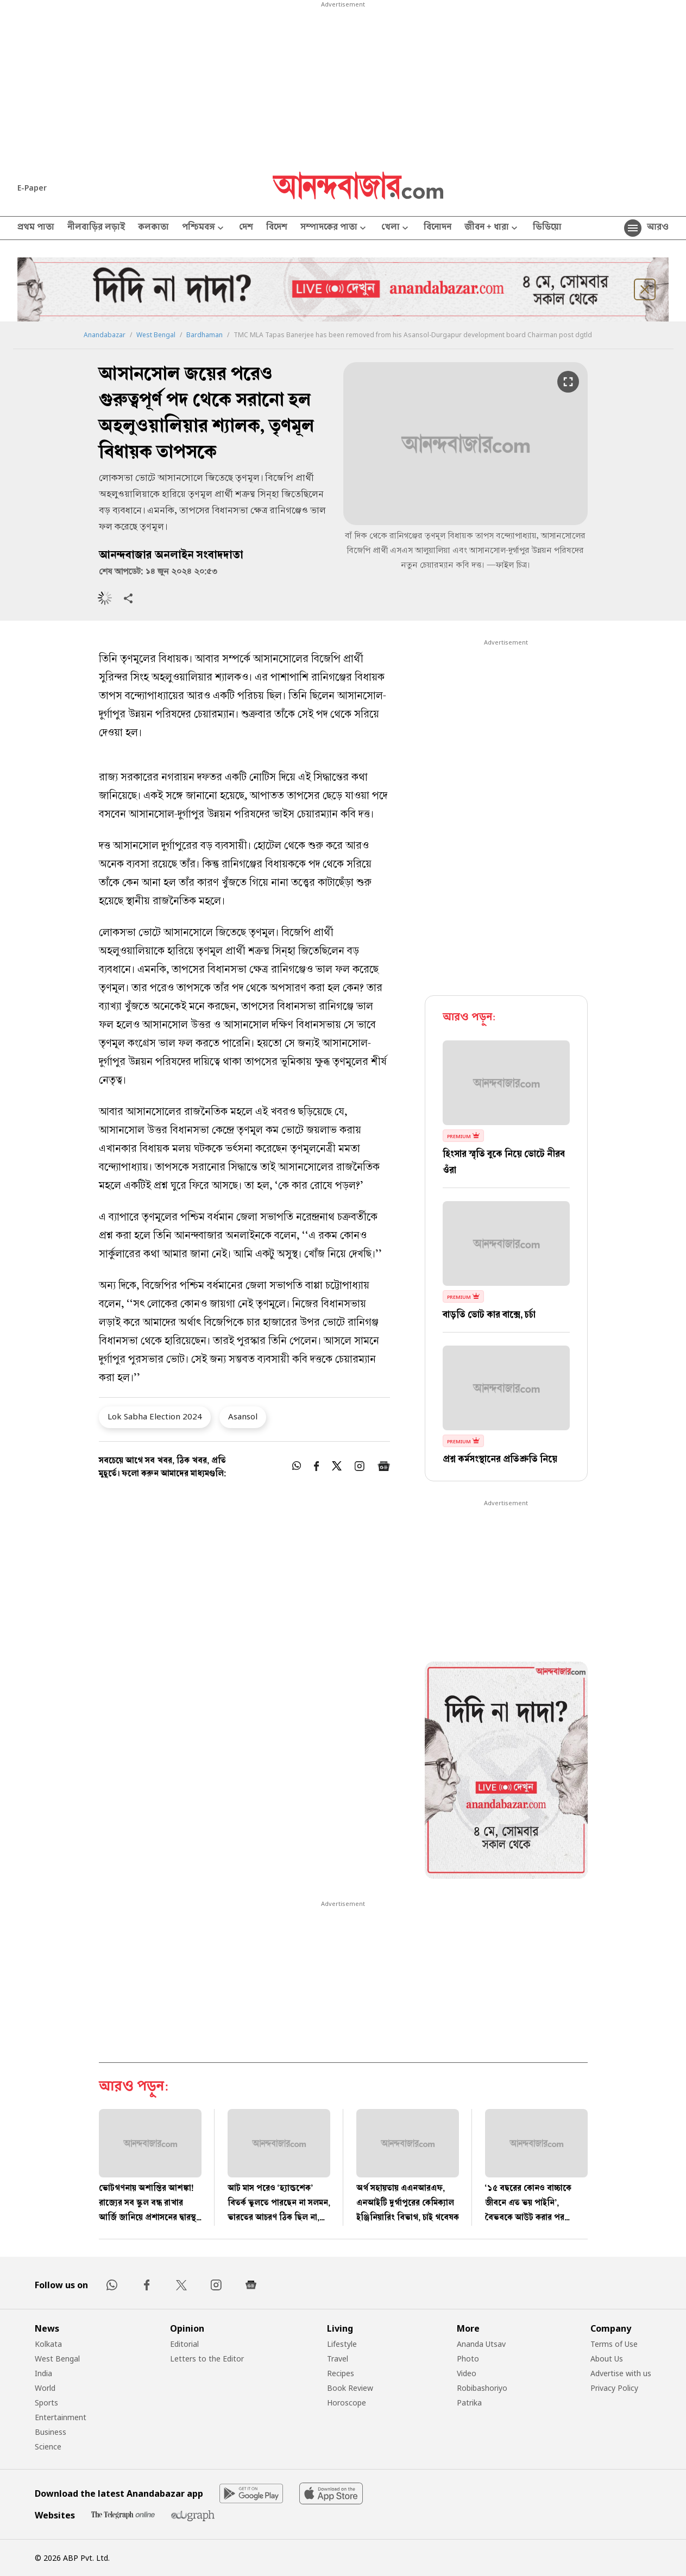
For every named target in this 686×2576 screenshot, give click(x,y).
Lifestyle (342, 2344)
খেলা (396, 228)
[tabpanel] (506, 1772)
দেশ (246, 228)
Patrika (469, 2402)
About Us (606, 2358)
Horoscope (346, 2402)
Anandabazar (104, 335)
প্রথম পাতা (35, 228)
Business (50, 2432)
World (45, 2388)
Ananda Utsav (481, 2344)
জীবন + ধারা (492, 228)
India (43, 2373)
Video (466, 2373)
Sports (46, 2402)
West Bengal (155, 335)
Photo (468, 2358)
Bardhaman (204, 335)
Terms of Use (614, 2344)
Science (48, 2446)
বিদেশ (276, 228)
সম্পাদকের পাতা (334, 228)
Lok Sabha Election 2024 (155, 1416)
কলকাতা (153, 228)
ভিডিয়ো (547, 228)
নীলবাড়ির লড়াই (96, 228)
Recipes (340, 2373)
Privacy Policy (614, 2388)
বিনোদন (437, 228)
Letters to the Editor (207, 2358)
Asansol (242, 1416)
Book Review (350, 2388)
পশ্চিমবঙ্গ (204, 228)
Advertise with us (620, 2373)
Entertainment (60, 2417)
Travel (337, 2358)
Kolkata (48, 2344)
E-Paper (32, 187)
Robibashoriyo (482, 2388)
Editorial (184, 2344)
